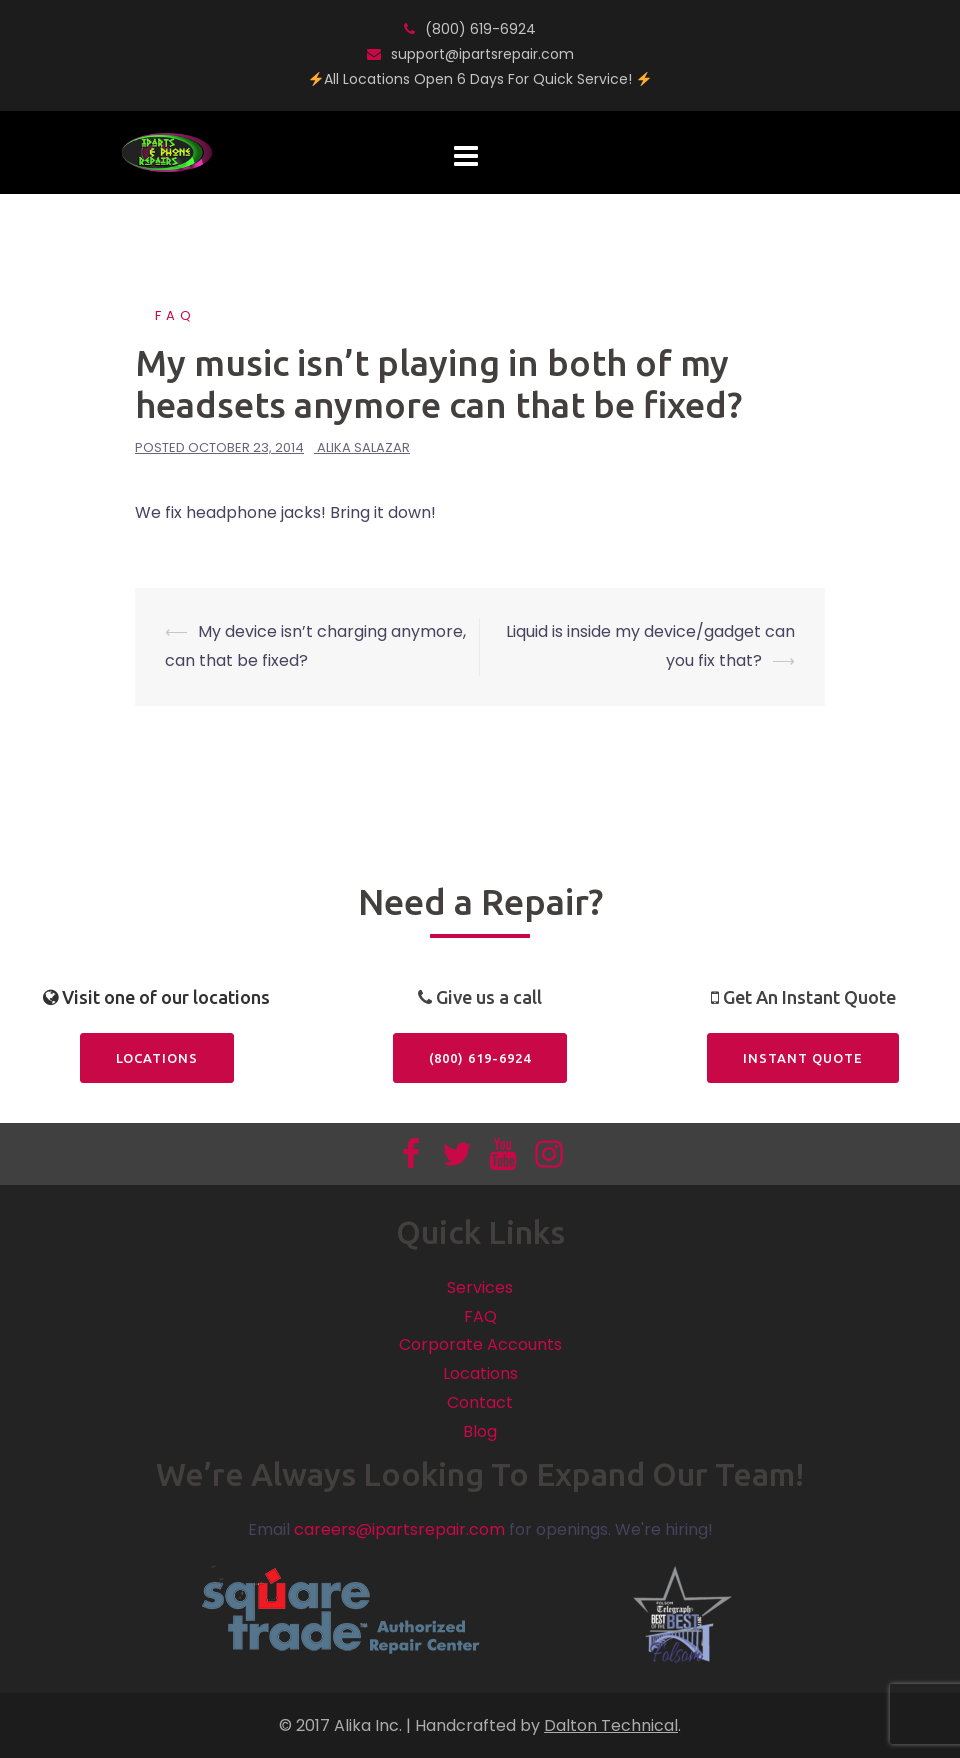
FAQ (175, 315)
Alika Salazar (363, 447)
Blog (480, 1431)
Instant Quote (803, 1058)
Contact (480, 1402)
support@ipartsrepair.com (482, 54)
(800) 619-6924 (480, 29)
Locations (157, 1058)
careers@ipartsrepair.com (399, 1529)
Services (480, 1287)
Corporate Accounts (480, 1344)
